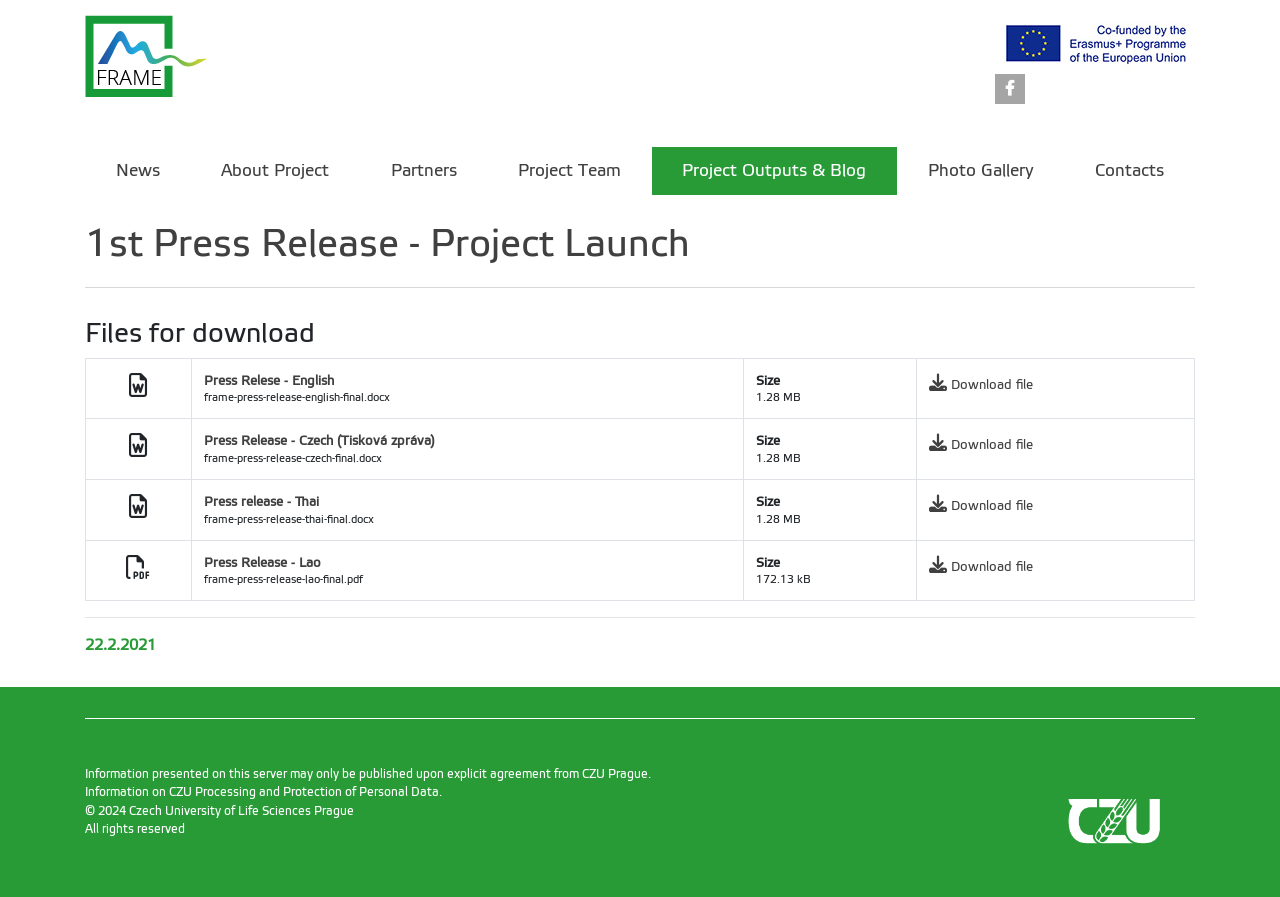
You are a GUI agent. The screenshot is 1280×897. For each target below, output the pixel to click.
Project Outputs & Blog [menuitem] (774, 170)
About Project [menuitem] (275, 170)
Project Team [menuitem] (569, 170)
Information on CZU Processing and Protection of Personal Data (262, 792)
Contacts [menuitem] (1129, 170)
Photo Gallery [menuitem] (981, 170)
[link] (1010, 90)
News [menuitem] (138, 170)
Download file (992, 384)
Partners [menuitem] (424, 170)
